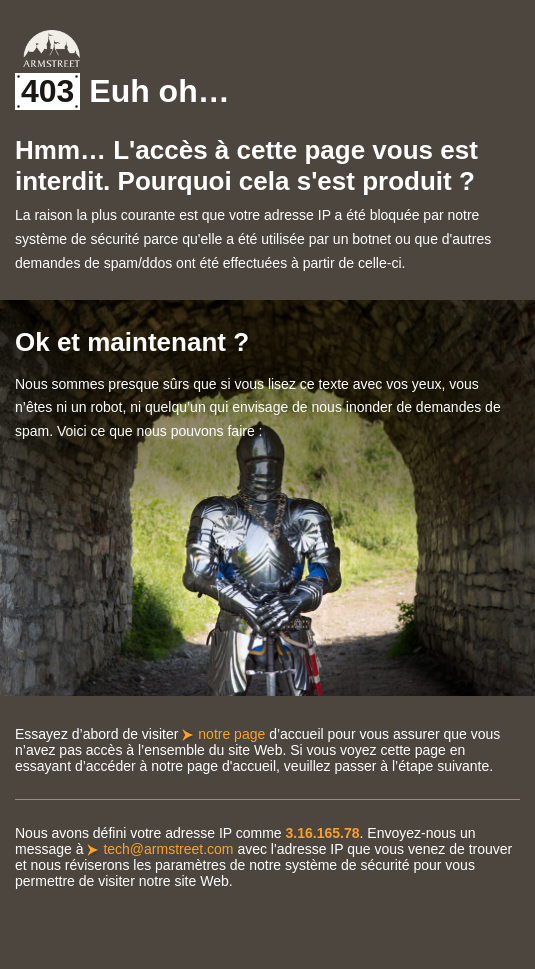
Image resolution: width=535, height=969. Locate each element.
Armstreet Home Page (51, 48)
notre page (231, 734)
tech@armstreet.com (168, 849)
